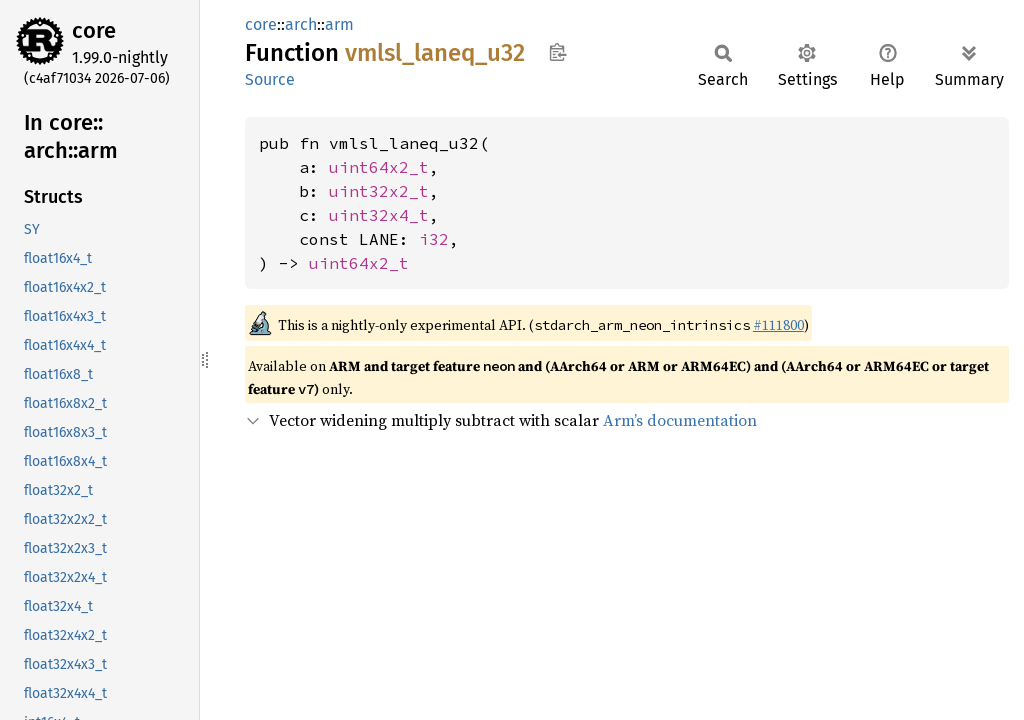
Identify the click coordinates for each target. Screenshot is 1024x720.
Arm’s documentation (680, 420)
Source (270, 79)
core (94, 30)
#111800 (778, 325)
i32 (434, 239)
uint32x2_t (379, 191)
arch (301, 24)
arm (339, 24)
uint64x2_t (379, 167)
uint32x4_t (379, 215)
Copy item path (557, 52)
